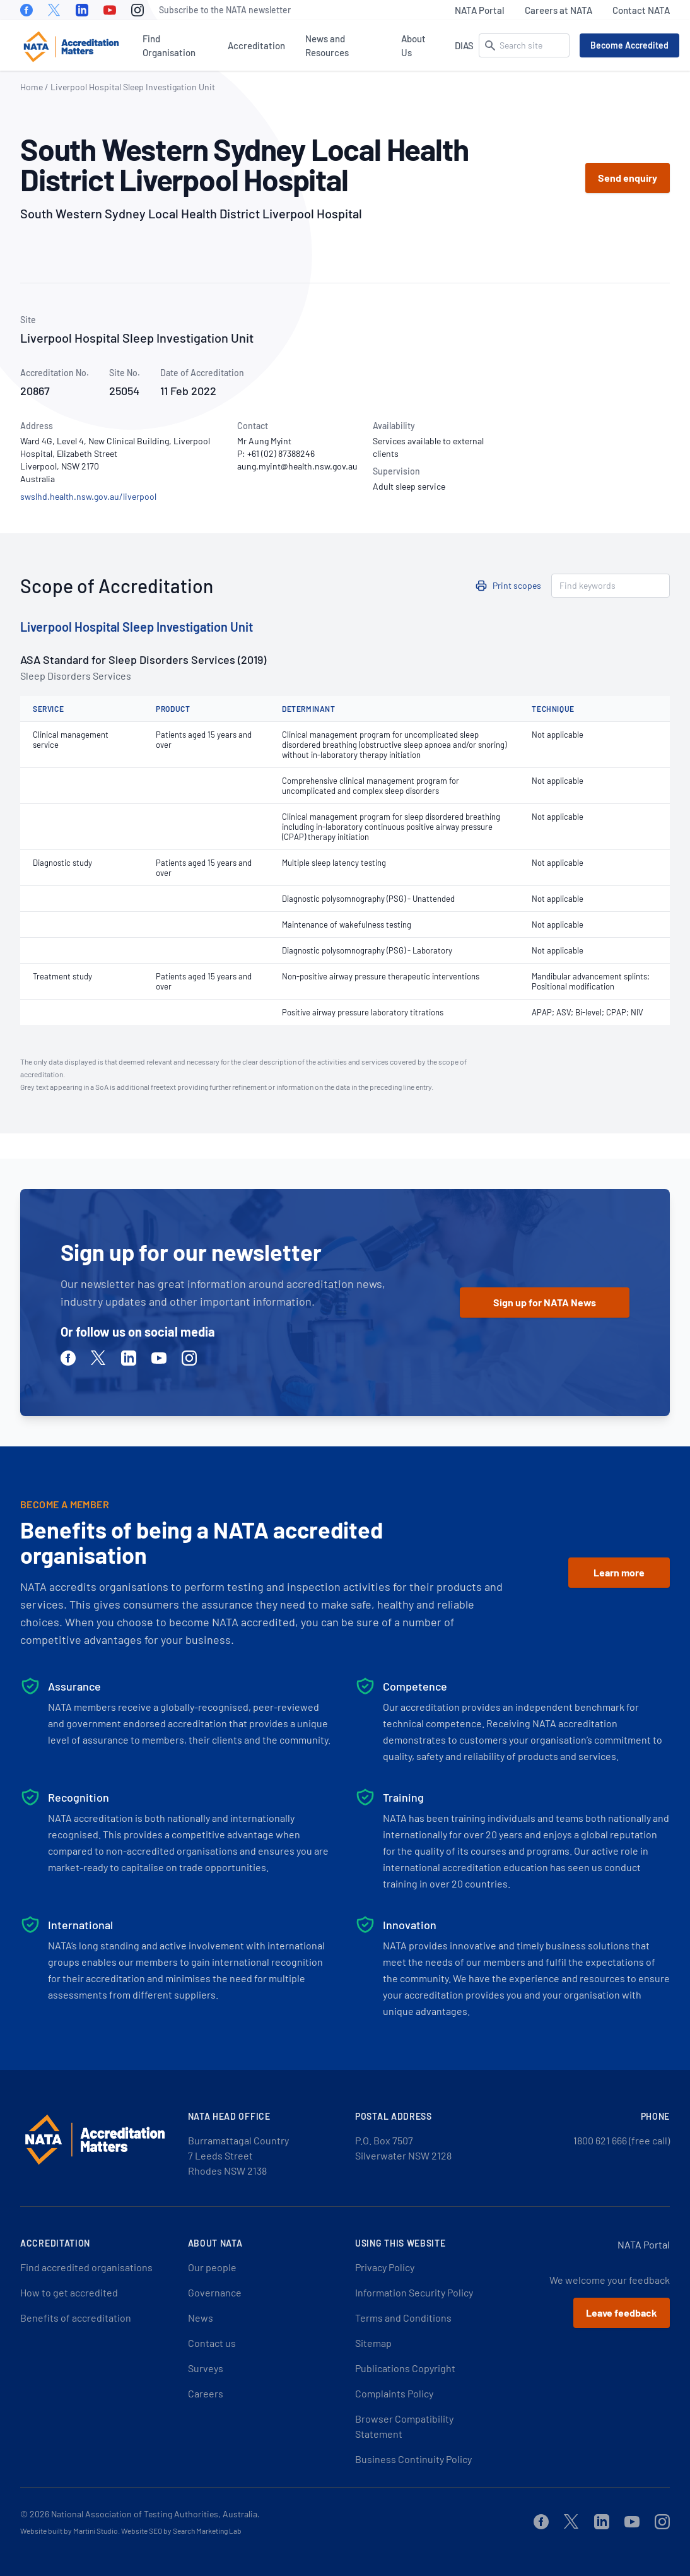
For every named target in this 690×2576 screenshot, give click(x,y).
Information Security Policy (414, 2292)
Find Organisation (169, 45)
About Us (413, 45)
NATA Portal (480, 10)
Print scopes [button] (517, 585)
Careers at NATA (558, 10)
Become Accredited (629, 45)
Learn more (619, 1572)
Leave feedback (621, 2313)
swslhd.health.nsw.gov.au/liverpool (88, 496)
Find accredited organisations (86, 2267)
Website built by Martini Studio (69, 2530)
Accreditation (256, 45)
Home (31, 86)
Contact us (212, 2343)
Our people (212, 2267)
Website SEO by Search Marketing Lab (181, 2530)
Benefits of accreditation (75, 2318)
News (200, 2318)
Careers (205, 2393)
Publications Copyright (405, 2368)
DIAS (464, 45)
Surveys (205, 2368)
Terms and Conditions (403, 2318)
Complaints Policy (394, 2393)
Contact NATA (641, 10)
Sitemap (373, 2343)
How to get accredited (69, 2292)
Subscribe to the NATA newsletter (225, 9)
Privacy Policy (384, 2267)
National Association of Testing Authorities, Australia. (155, 2513)
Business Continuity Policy (413, 2459)
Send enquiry (627, 178)
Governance (215, 2292)
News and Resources (327, 45)
